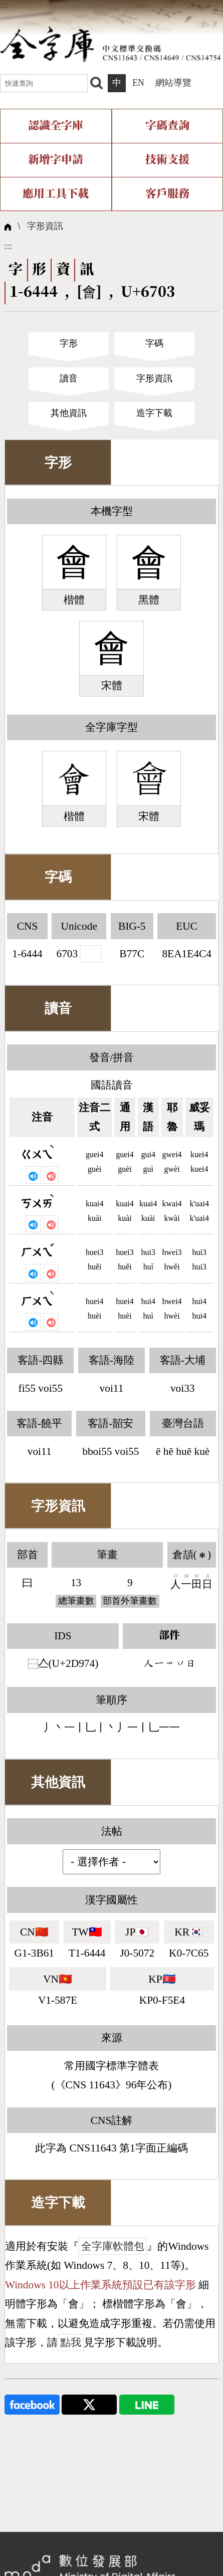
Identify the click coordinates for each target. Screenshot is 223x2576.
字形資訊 (45, 226)
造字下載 (154, 413)
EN (138, 83)
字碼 (154, 343)
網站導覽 (173, 83)
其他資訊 (69, 413)
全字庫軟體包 (112, 2246)
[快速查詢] (44, 83)
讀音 (69, 378)
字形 (69, 343)
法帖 (111, 1831)
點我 (70, 2342)
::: (4, 5)
